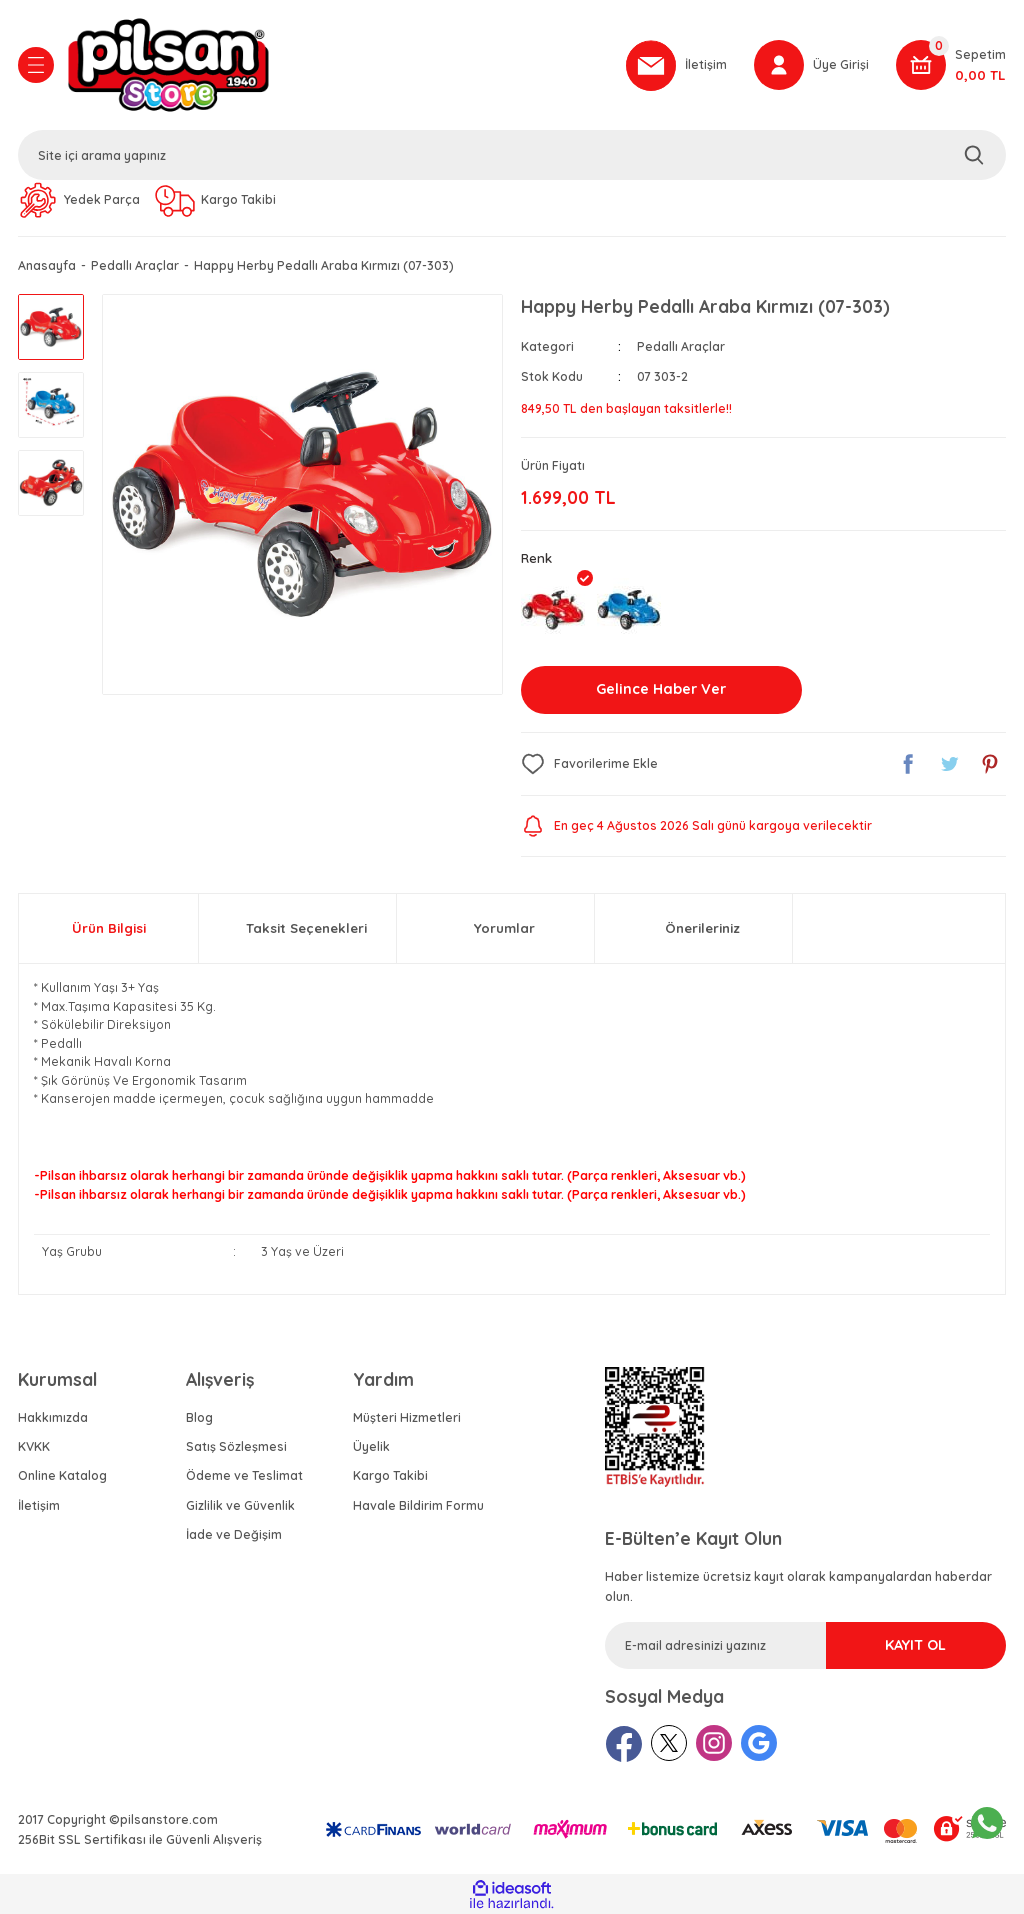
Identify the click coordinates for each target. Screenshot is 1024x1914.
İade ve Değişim (234, 1534)
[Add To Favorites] (589, 764)
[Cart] (951, 65)
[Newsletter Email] (805, 1645)
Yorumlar (504, 928)
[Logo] (337, 65)
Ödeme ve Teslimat (244, 1475)
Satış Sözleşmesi (236, 1446)
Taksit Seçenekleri (306, 928)
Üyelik (371, 1446)
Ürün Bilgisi (109, 928)
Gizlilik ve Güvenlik (240, 1505)
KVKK (34, 1446)
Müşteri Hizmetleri (407, 1417)
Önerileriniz (702, 928)
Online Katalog (62, 1475)
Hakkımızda (53, 1417)
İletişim (39, 1505)
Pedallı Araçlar (681, 346)
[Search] (512, 155)
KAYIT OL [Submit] (915, 1645)
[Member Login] (811, 65)
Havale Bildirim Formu (418, 1505)
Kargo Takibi (390, 1475)
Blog (199, 1417)
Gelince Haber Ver (661, 689)
